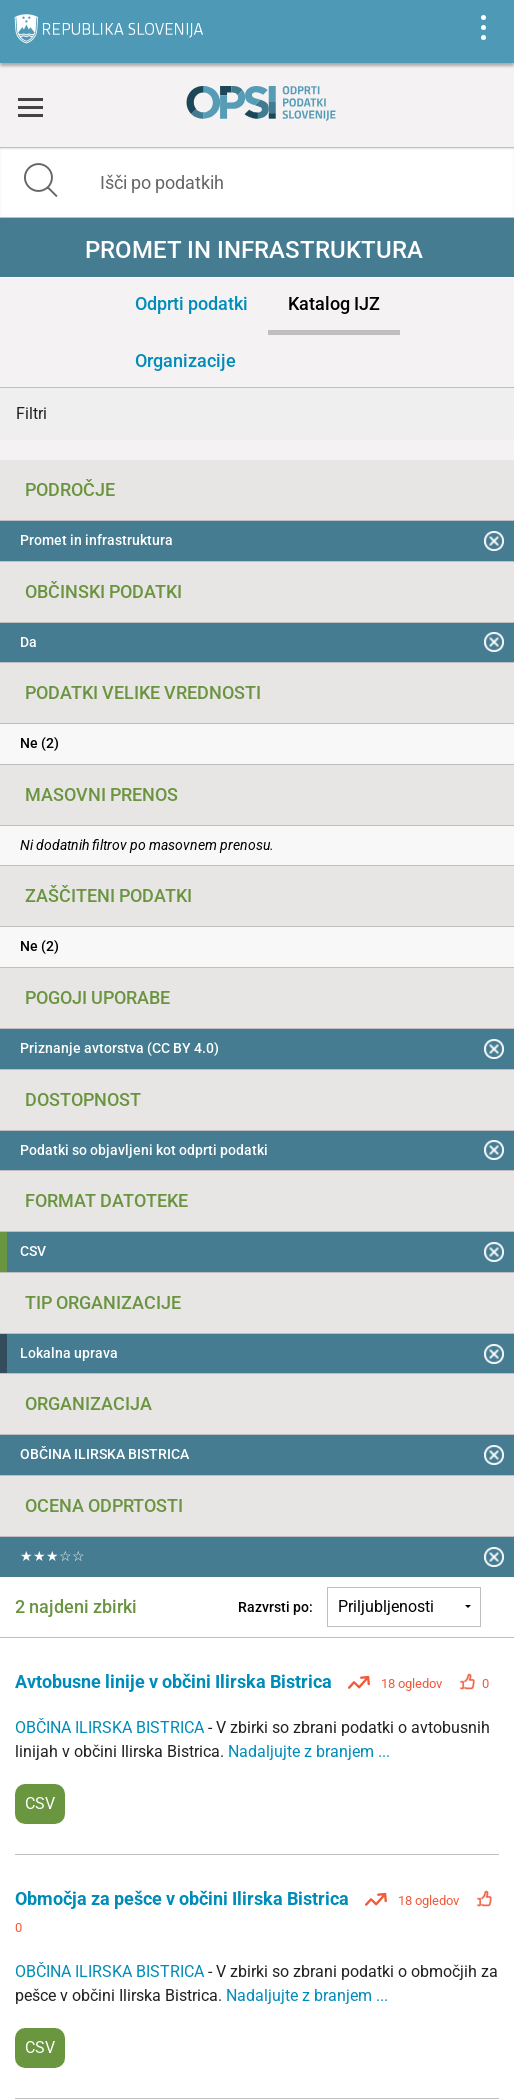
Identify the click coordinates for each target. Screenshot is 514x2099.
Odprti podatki (191, 303)
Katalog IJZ (334, 303)
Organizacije (185, 360)
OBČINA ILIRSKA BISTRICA (111, 1727)
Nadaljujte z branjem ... (309, 1751)
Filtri (31, 413)
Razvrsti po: (275, 1607)
